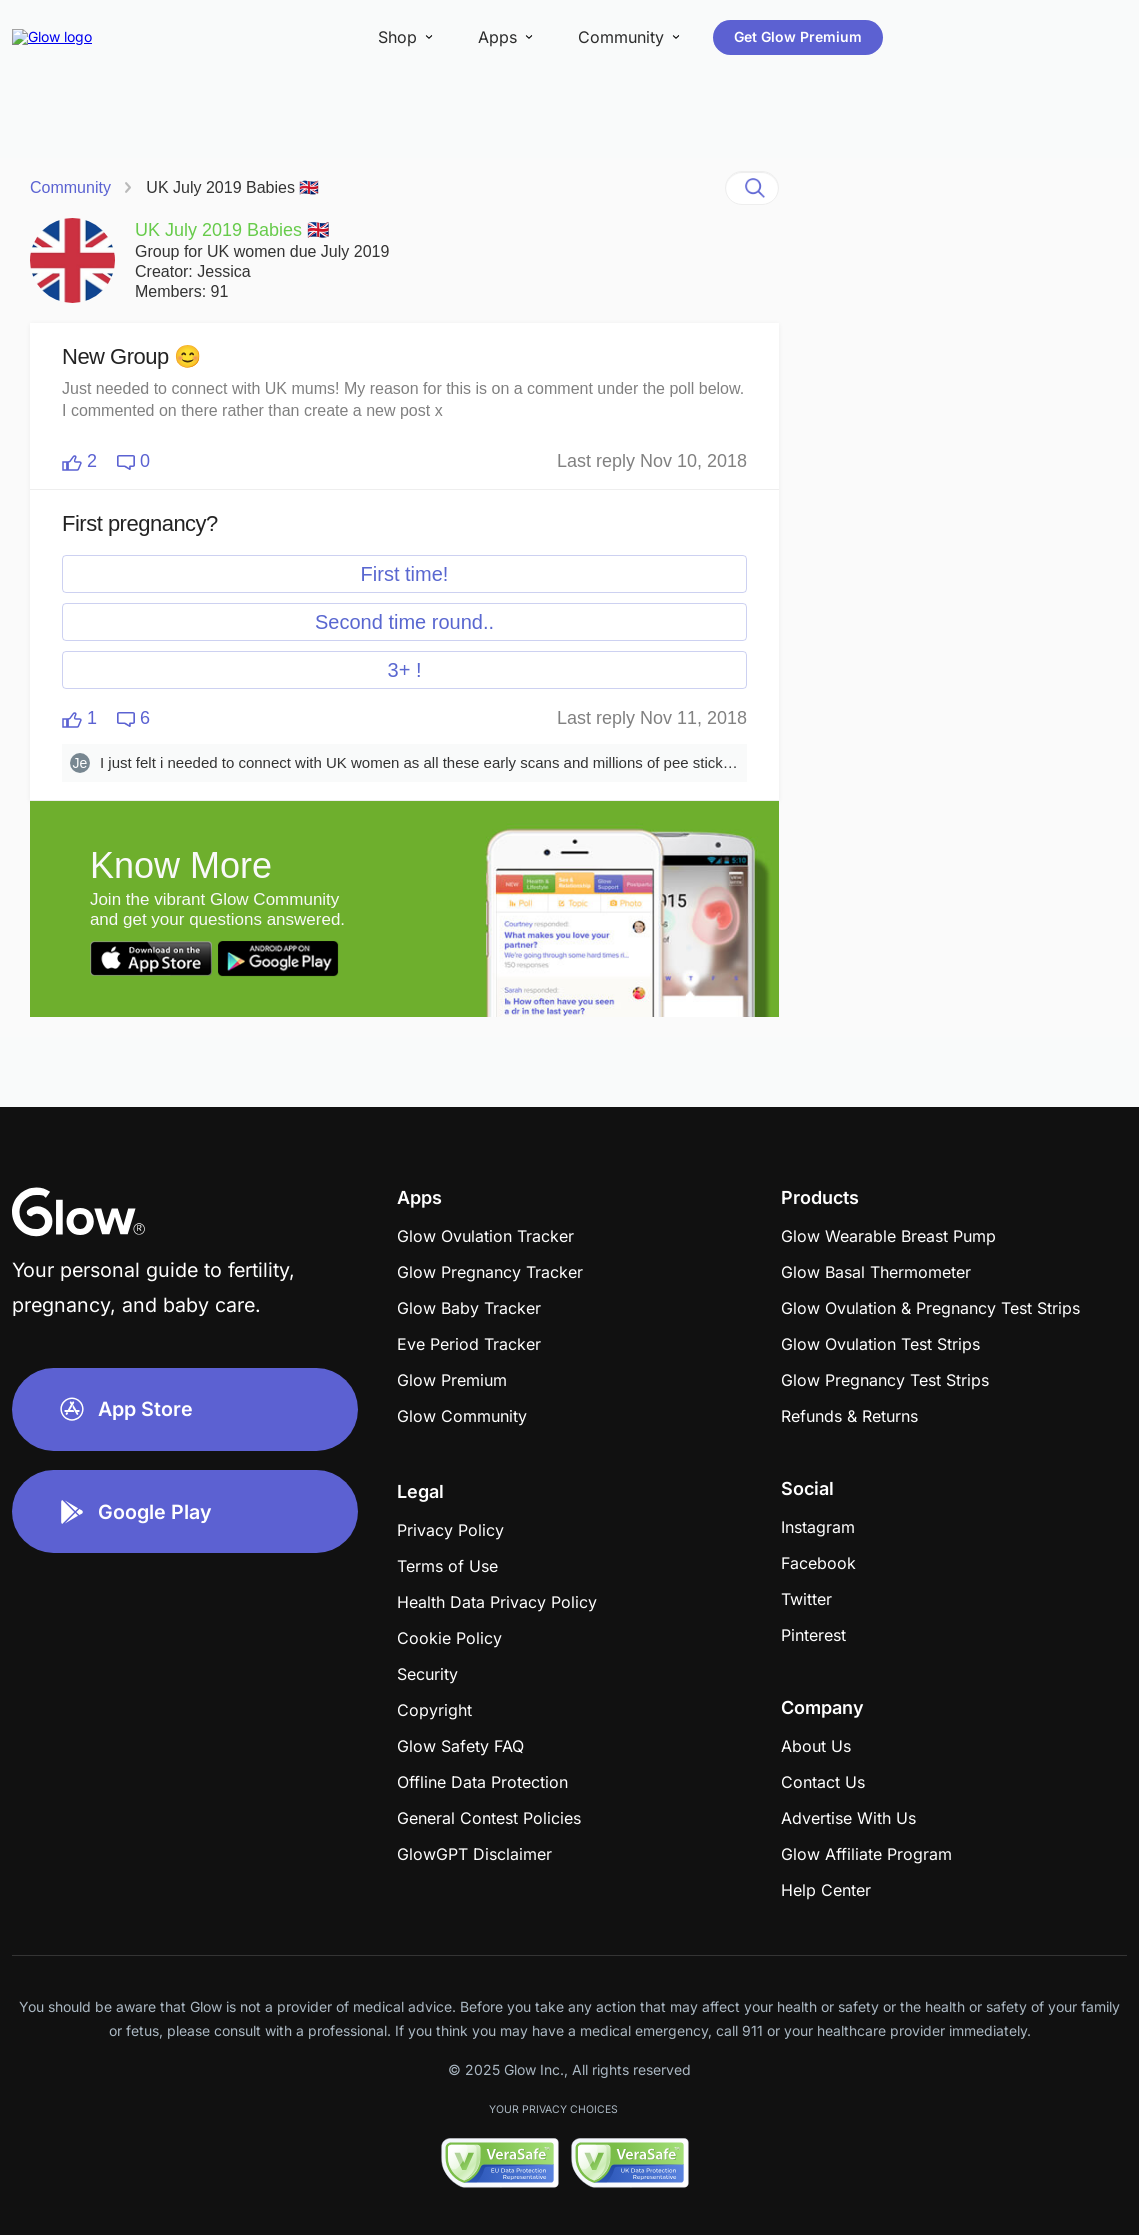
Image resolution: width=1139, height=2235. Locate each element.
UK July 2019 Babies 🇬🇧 (232, 187)
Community (70, 187)
